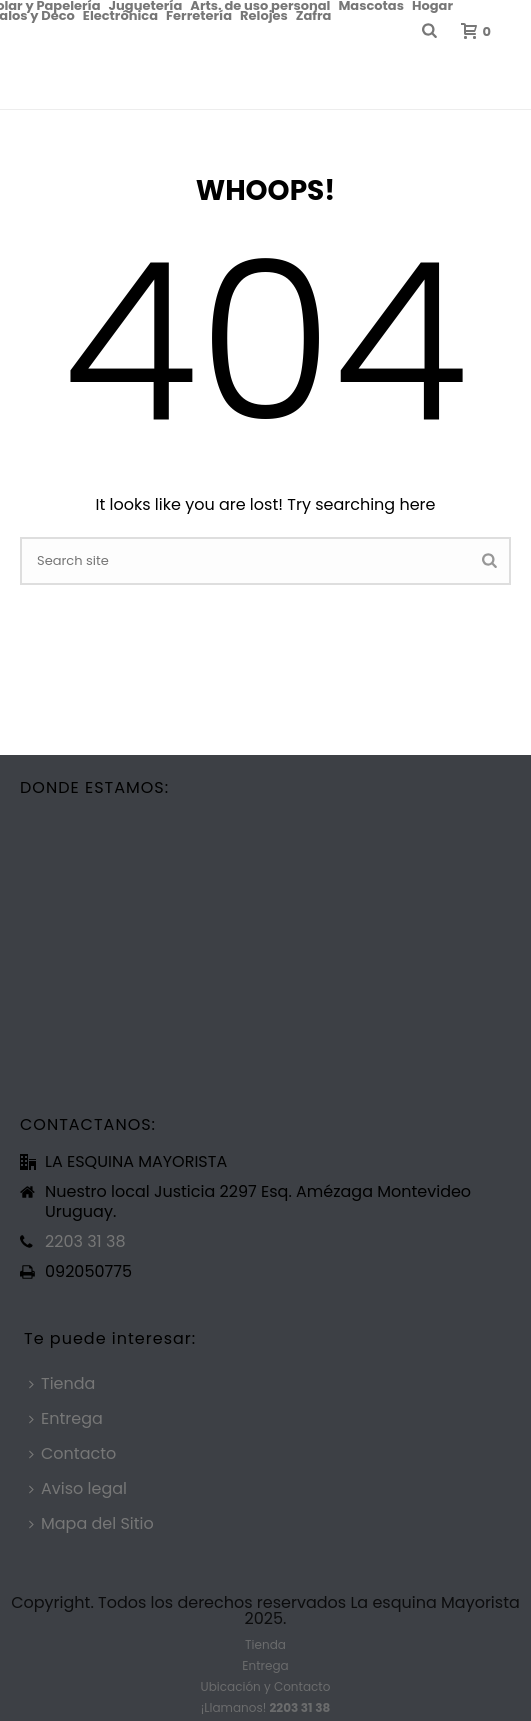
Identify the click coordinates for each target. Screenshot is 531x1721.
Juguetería (146, 5)
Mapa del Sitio (91, 1523)
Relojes (264, 15)
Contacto (72, 1453)
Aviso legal (78, 1488)
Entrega (66, 1418)
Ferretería (199, 15)
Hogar (432, 5)
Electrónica (120, 15)
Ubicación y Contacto (266, 1687)
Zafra (314, 15)
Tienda (62, 1383)
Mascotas (371, 5)
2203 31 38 (85, 1242)
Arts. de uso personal (260, 5)
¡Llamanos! (265, 1708)
